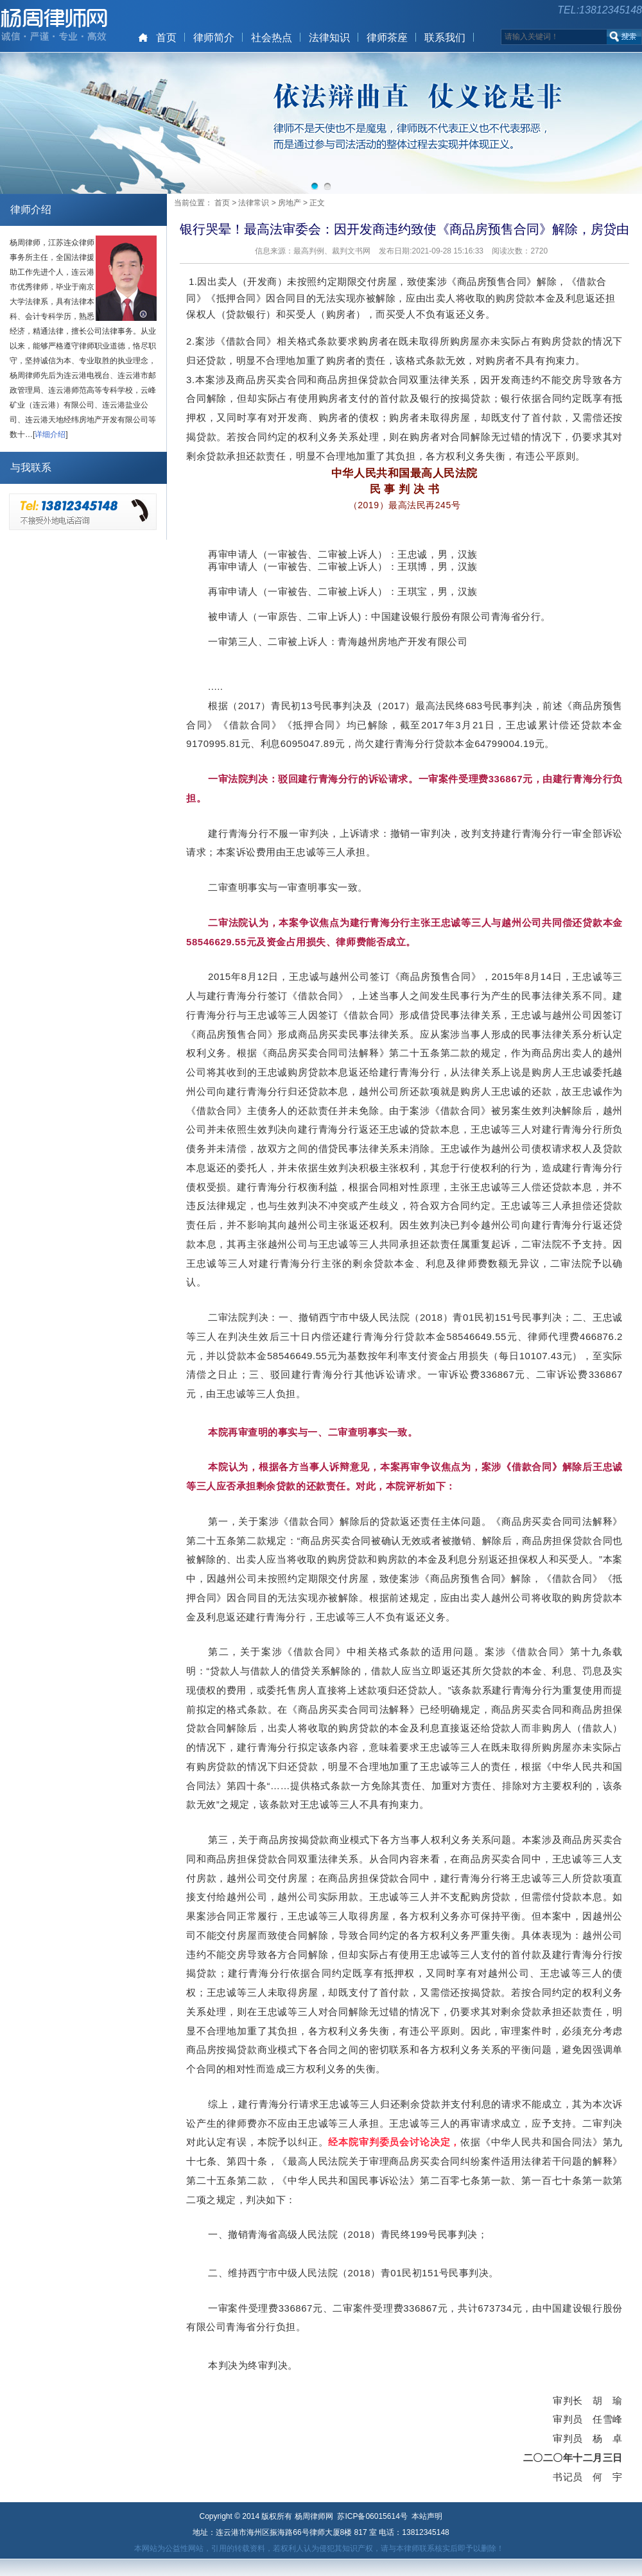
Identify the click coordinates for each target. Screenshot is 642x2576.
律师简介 (213, 37)
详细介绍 (50, 434)
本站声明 (427, 2516)
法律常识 (253, 202)
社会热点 (271, 37)
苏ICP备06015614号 (372, 2516)
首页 (166, 37)
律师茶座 (387, 37)
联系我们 (444, 37)
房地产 (289, 202)
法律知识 (329, 37)
